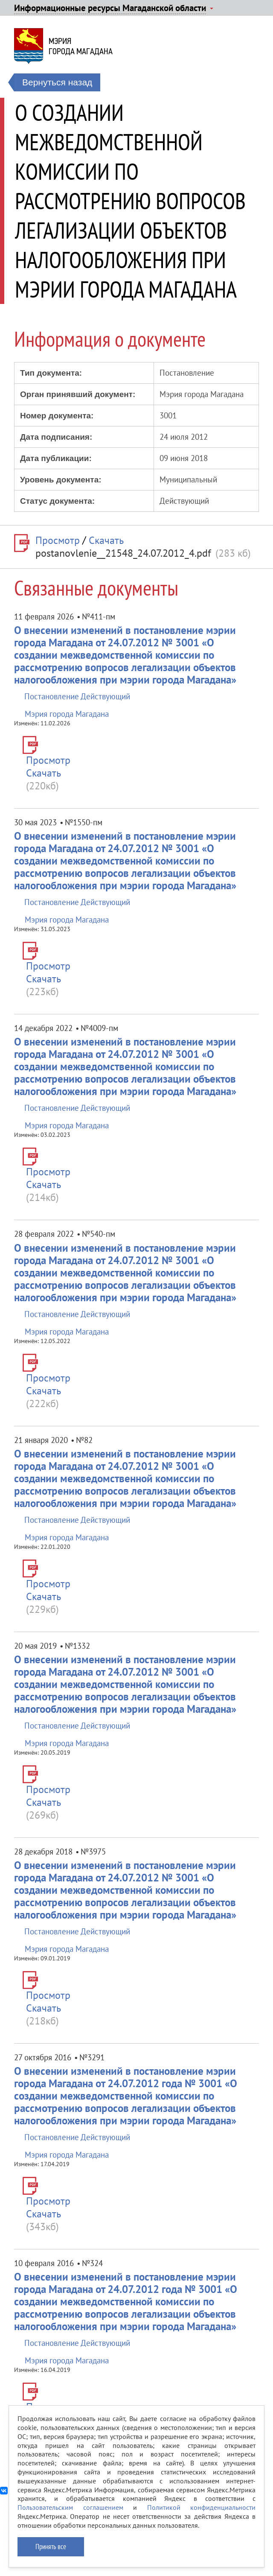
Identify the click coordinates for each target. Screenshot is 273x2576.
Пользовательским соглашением (70, 2507)
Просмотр (57, 540)
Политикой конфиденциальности (201, 2507)
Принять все (50, 2546)
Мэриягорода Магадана (81, 46)
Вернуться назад (57, 82)
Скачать (106, 540)
